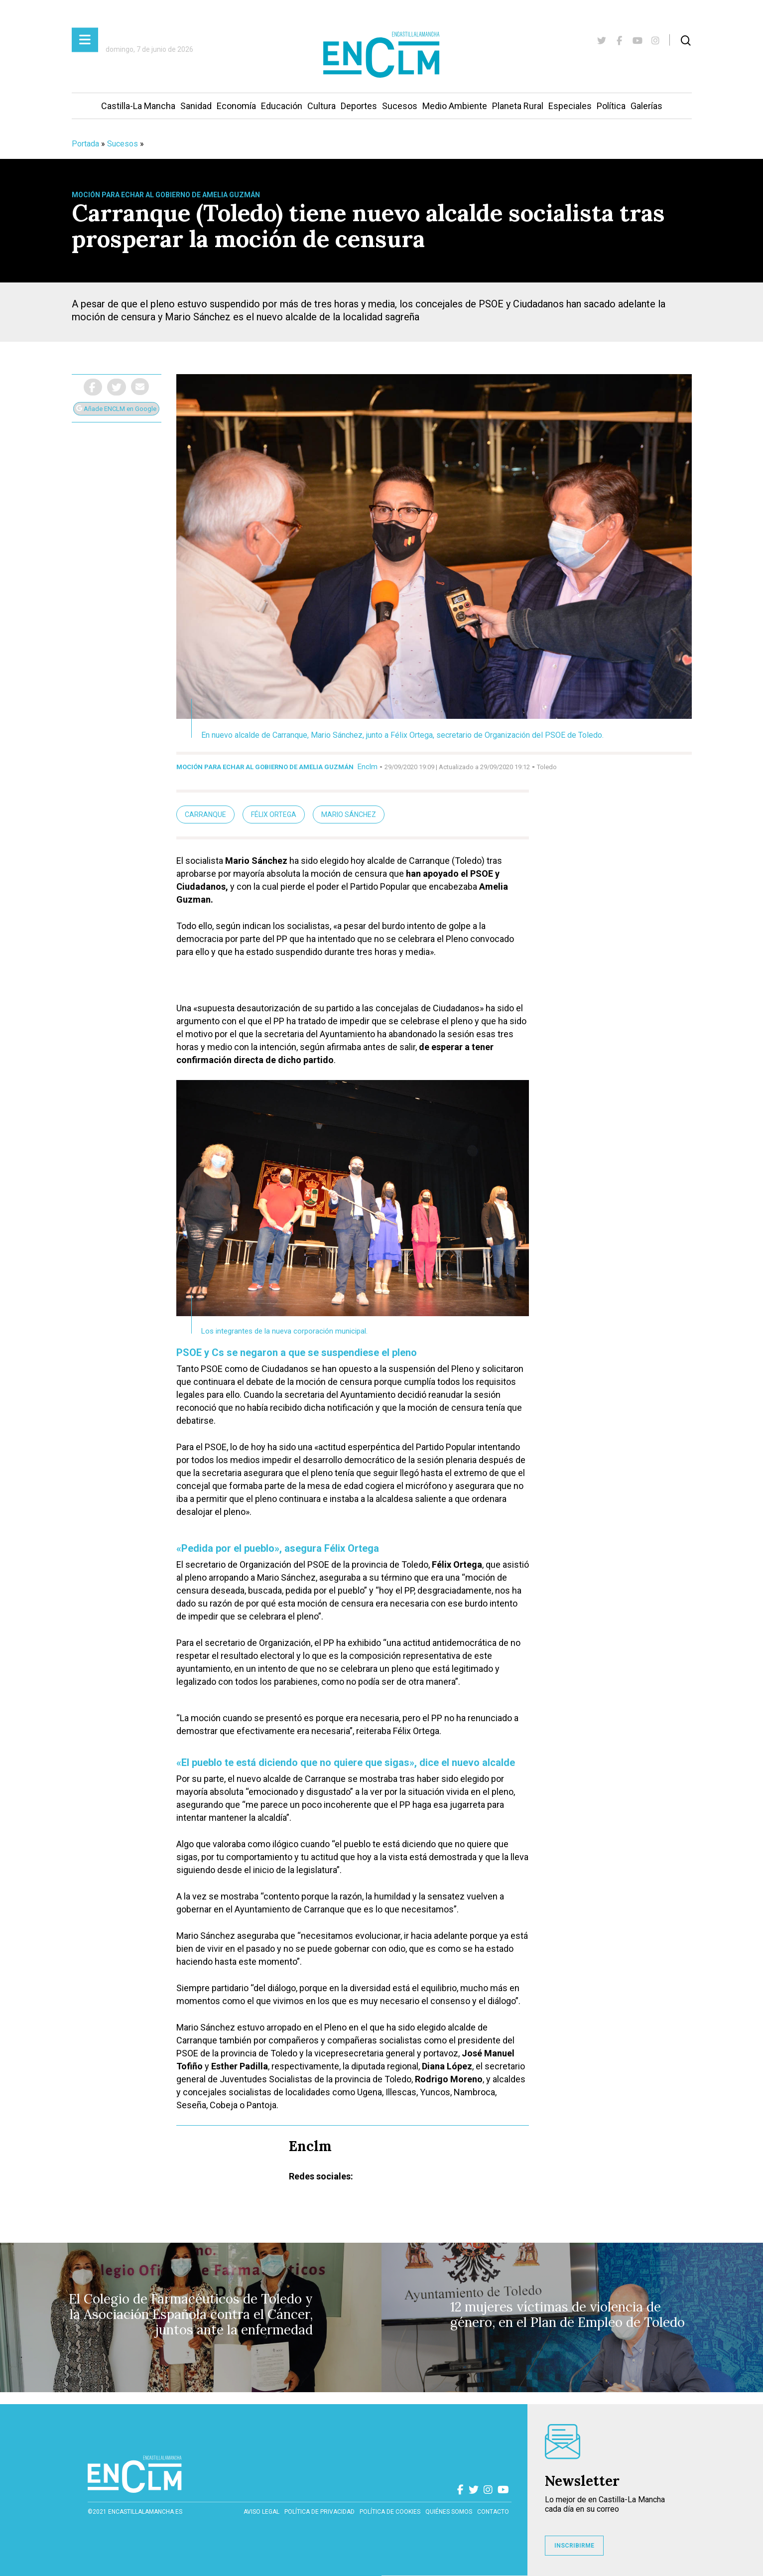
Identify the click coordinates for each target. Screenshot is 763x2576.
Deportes (359, 106)
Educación (281, 106)
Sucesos (399, 106)
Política (611, 106)
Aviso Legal (261, 2511)
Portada (85, 143)
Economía (236, 106)
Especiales (570, 106)
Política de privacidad (319, 2511)
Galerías (646, 106)
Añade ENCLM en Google (116, 408)
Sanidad (196, 106)
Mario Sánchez (348, 814)
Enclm (368, 766)
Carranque (205, 814)
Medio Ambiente (454, 106)
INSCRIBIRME (574, 2545)
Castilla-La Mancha (138, 106)
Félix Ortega (273, 814)
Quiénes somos (448, 2511)
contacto (493, 2511)
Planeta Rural (517, 106)
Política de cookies (390, 2511)
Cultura (321, 106)
